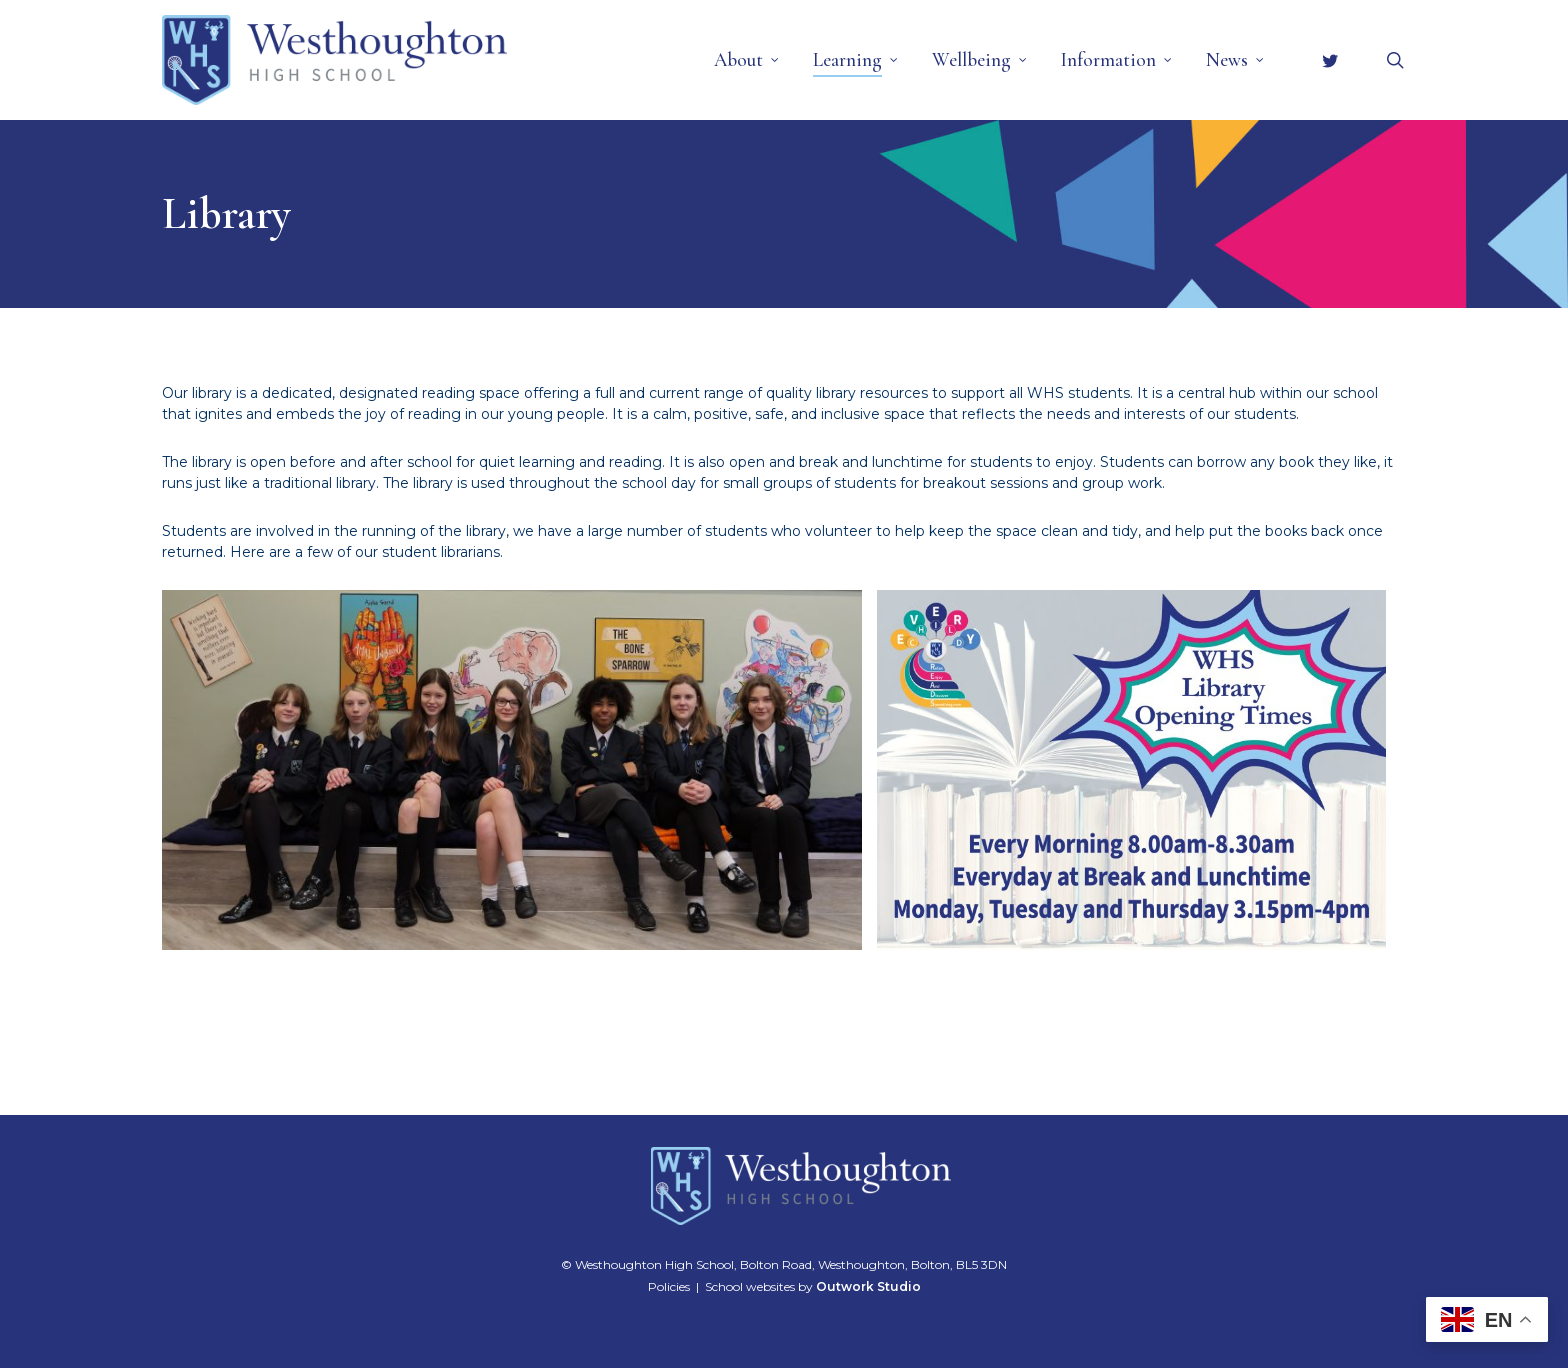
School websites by (813, 1286)
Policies (669, 1286)
